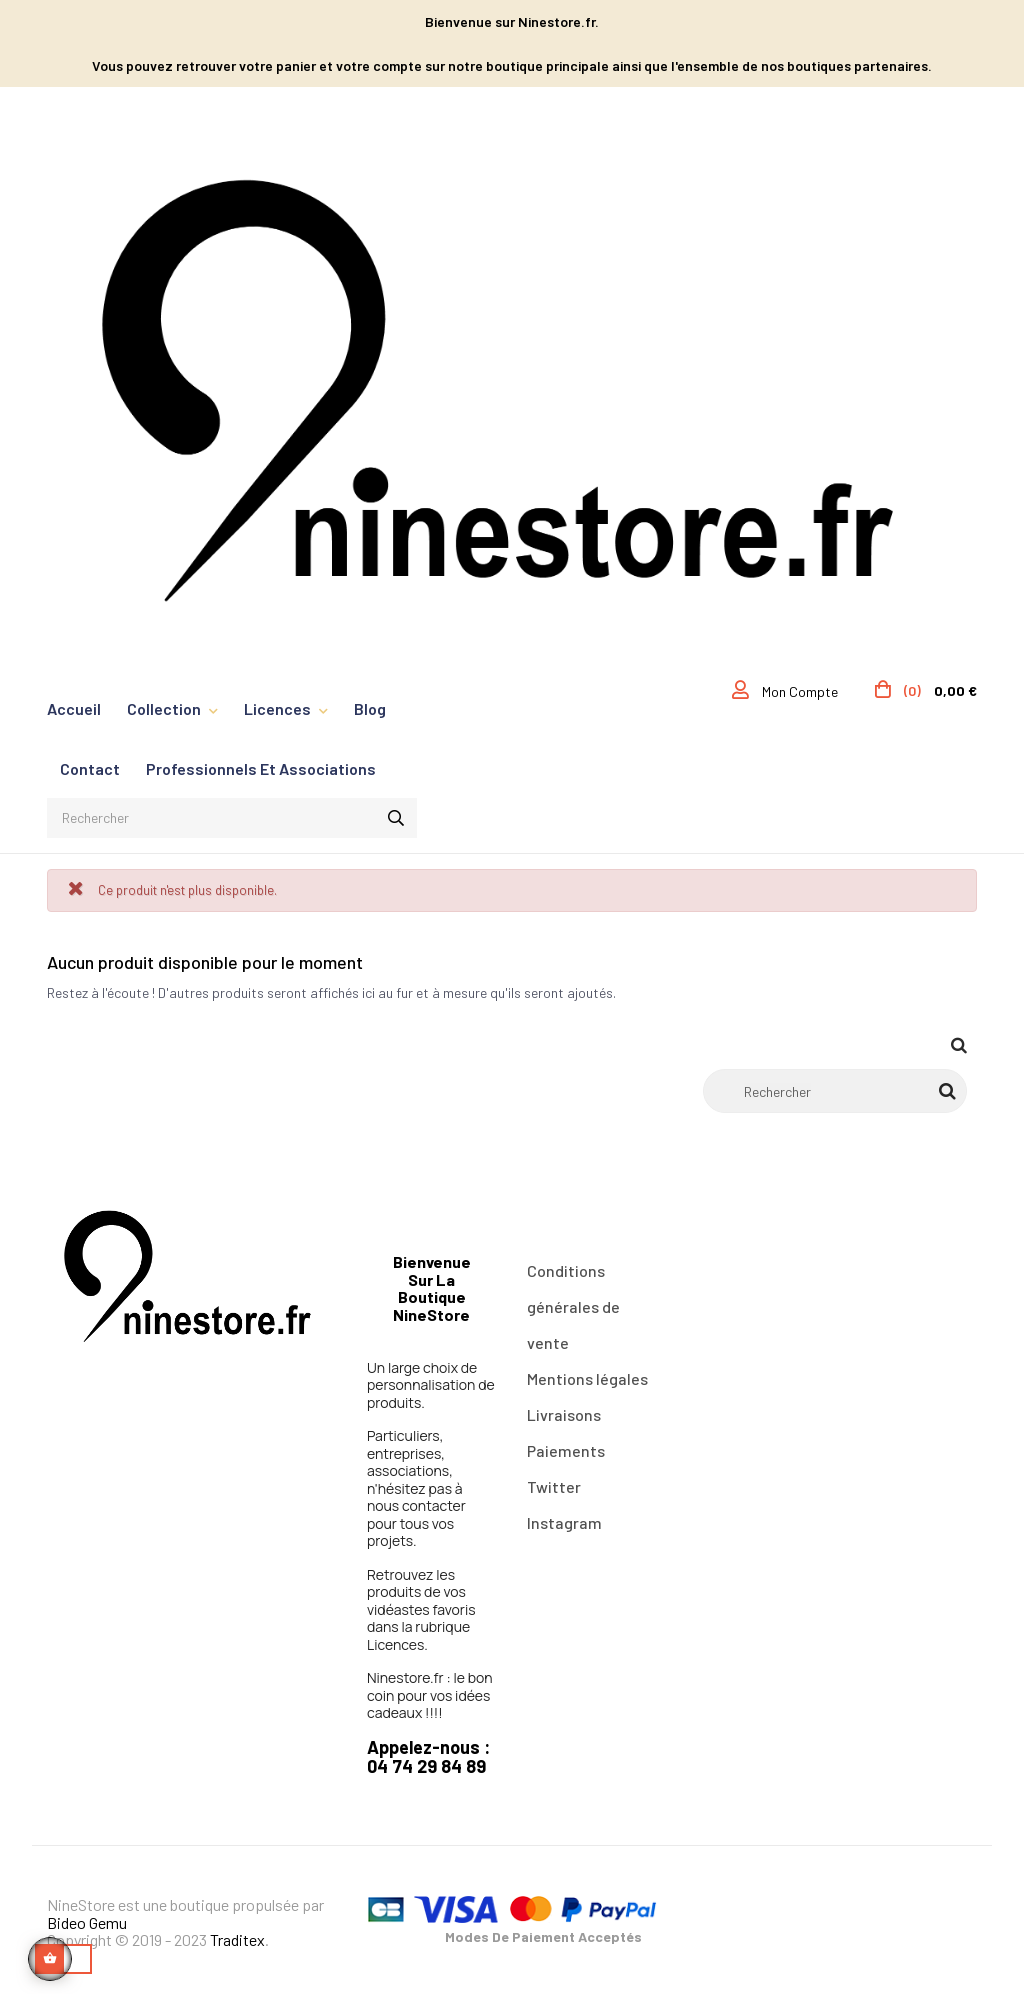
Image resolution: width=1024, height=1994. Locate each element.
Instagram (564, 1522)
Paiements (566, 1450)
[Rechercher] (835, 1091)
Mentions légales (587, 1378)
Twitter (554, 1486)
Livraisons (564, 1414)
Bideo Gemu (87, 1922)
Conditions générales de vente (573, 1306)
